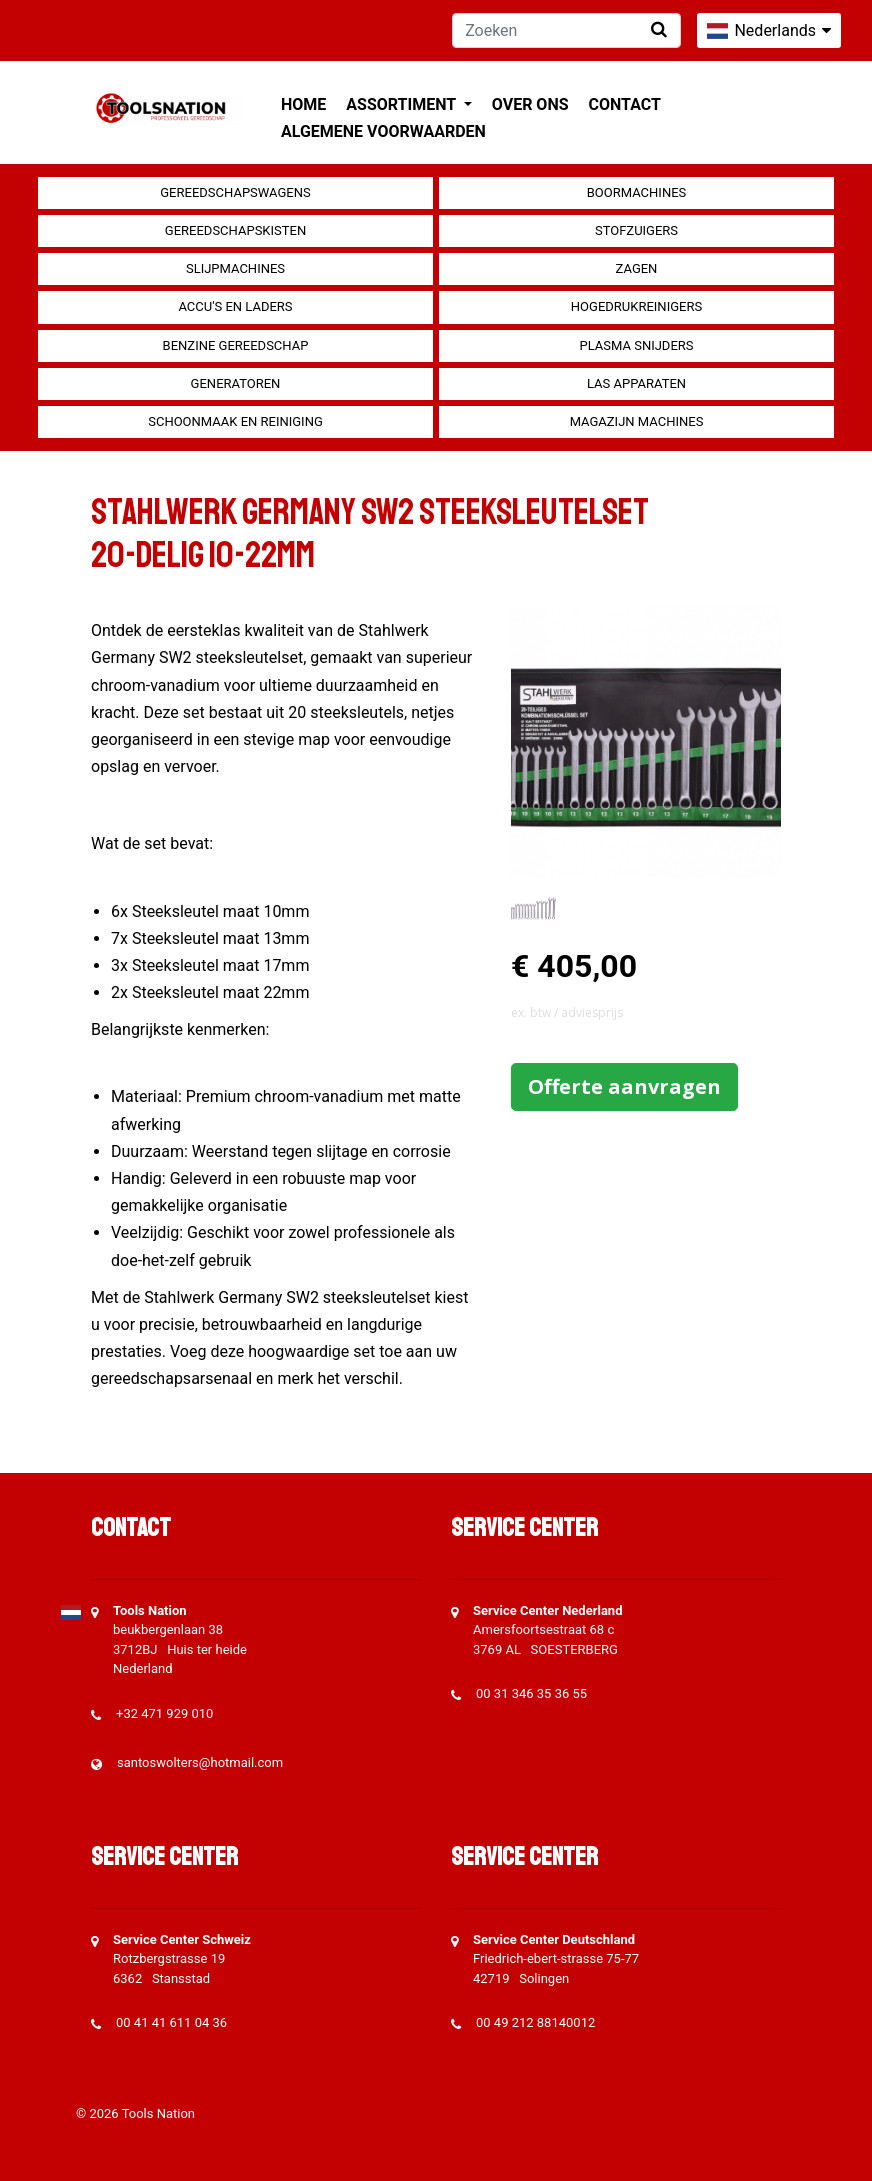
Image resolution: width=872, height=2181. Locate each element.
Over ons (530, 104)
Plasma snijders (636, 345)
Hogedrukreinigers (636, 306)
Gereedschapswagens (235, 192)
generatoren (236, 383)
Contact (625, 104)
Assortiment (402, 104)
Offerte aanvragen (624, 1086)
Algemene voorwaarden (383, 131)
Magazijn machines (637, 421)
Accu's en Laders (235, 306)
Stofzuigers (636, 230)
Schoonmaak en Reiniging (235, 421)
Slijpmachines (235, 268)
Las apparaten (636, 383)
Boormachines (637, 192)
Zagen (637, 268)
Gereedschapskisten (235, 230)
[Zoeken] (566, 30)
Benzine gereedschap (236, 345)
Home (303, 104)
